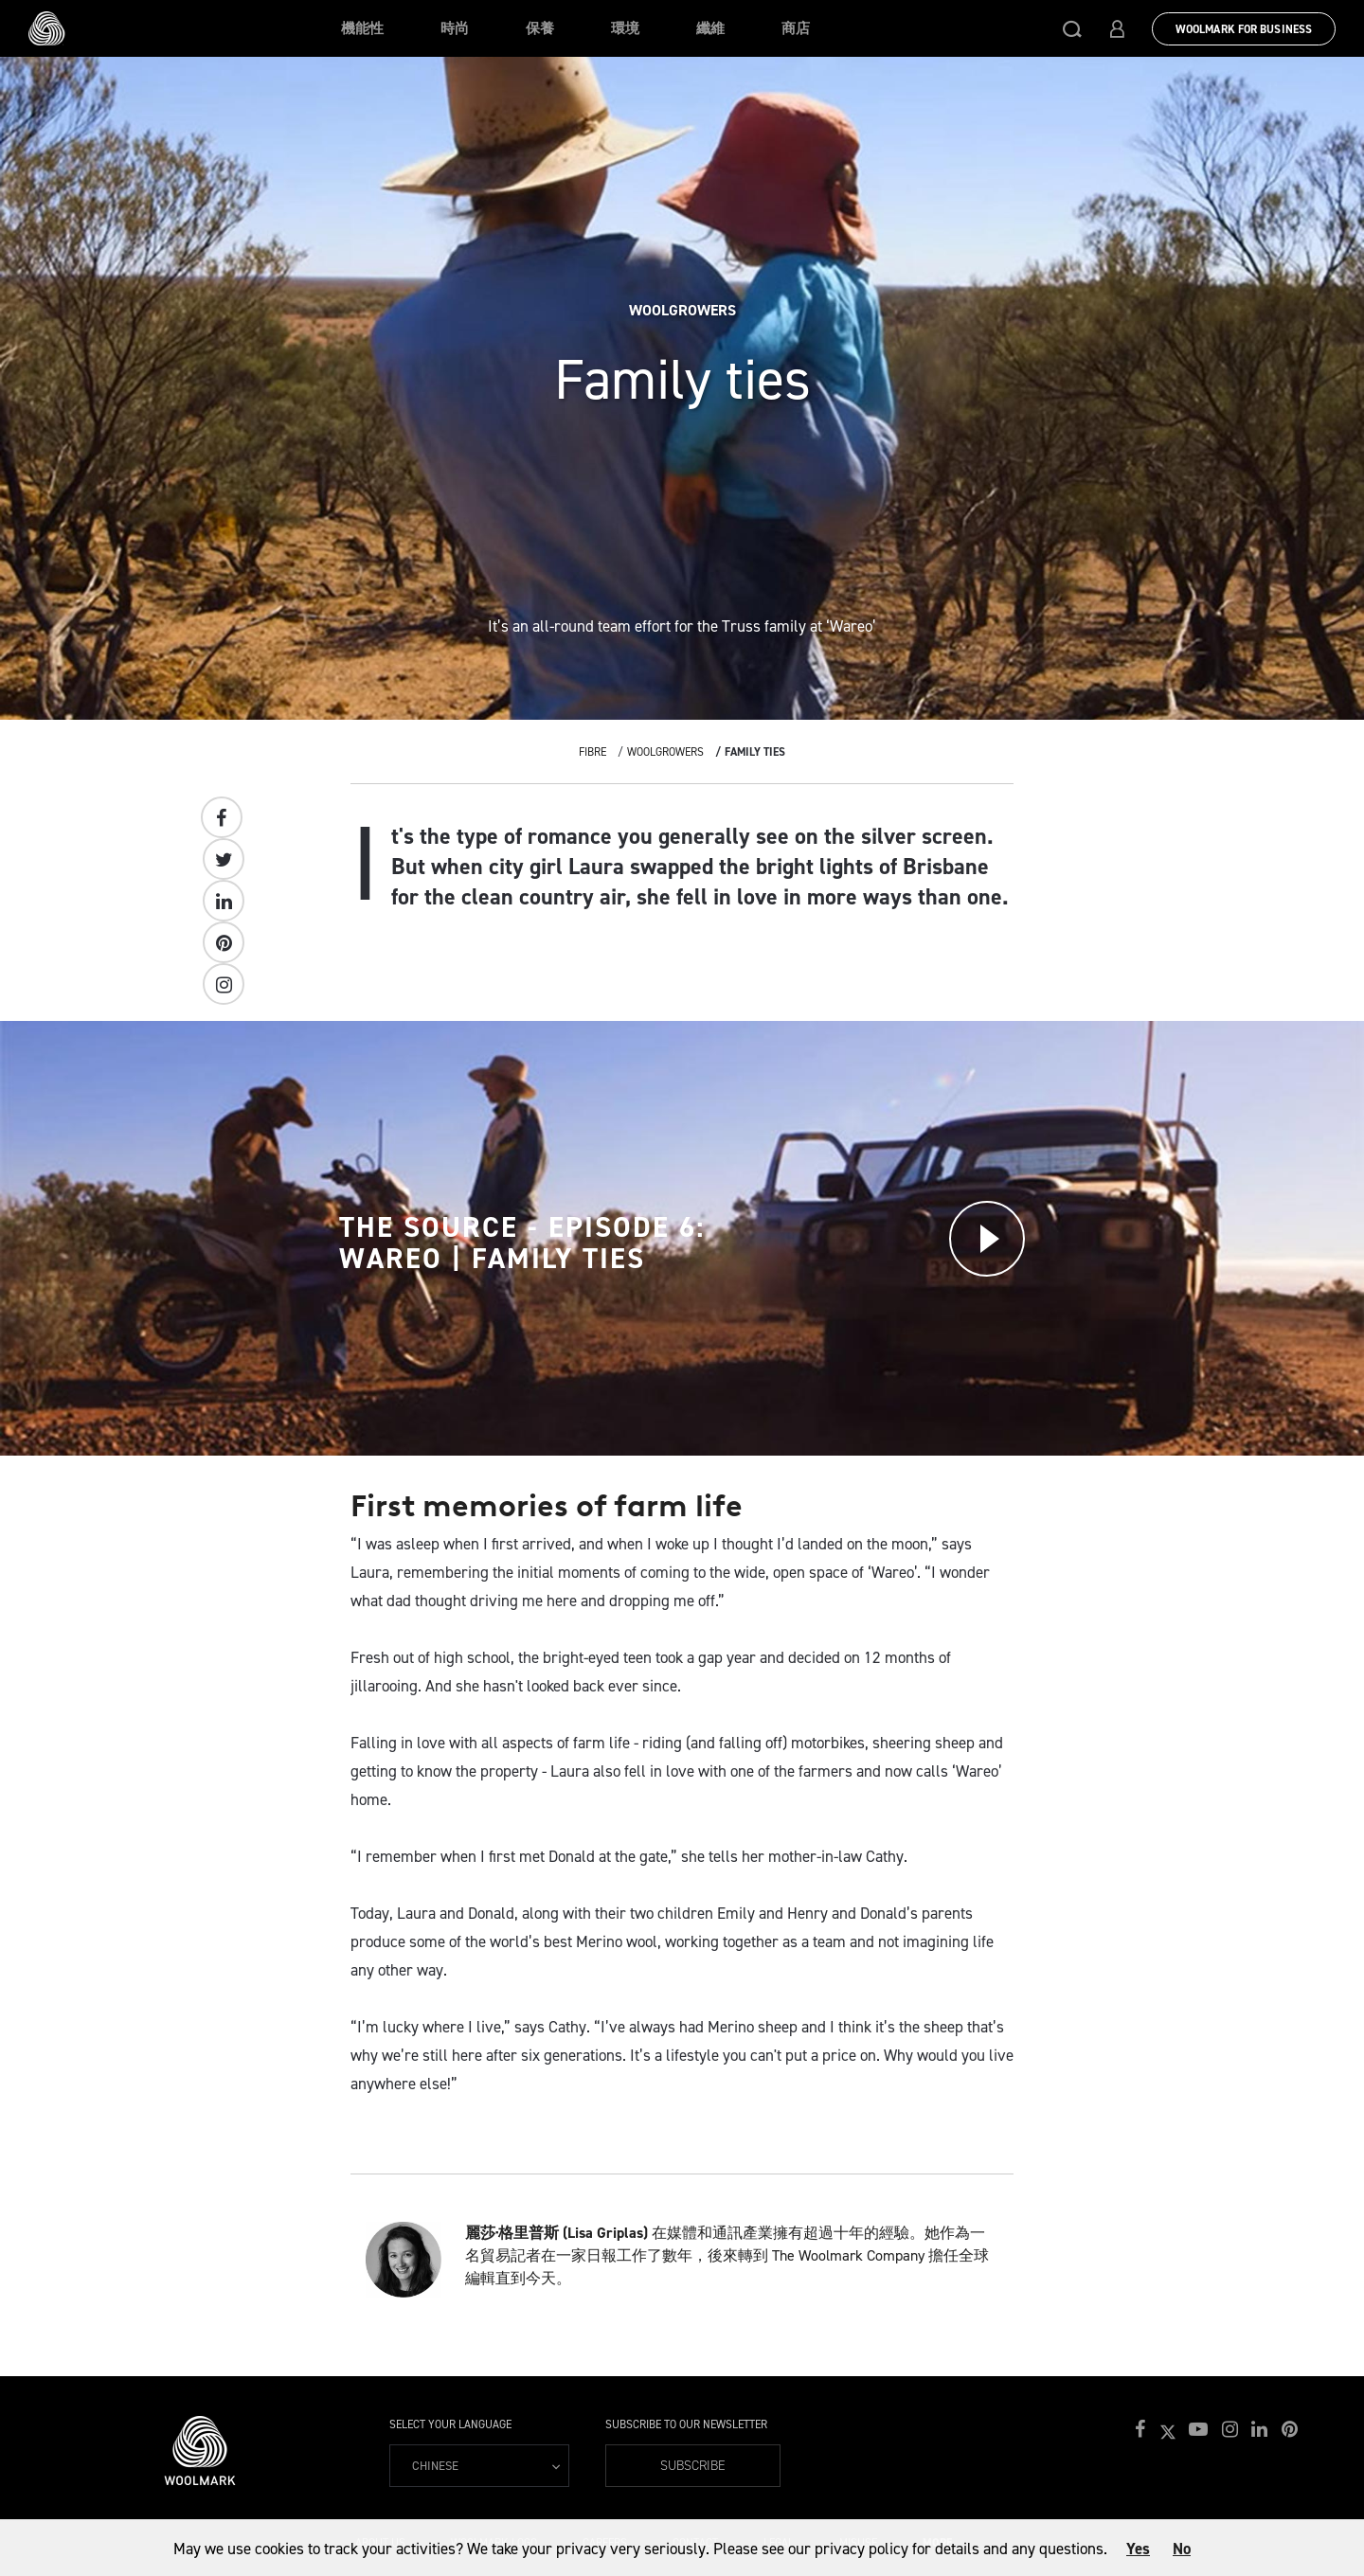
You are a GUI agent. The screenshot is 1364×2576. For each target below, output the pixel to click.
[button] (1072, 28)
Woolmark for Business (1244, 29)
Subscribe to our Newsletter (686, 2424)
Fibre (592, 752)
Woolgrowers (665, 752)
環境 (625, 28)
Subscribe (693, 2466)
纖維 (710, 28)
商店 (795, 28)
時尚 (454, 28)
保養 (540, 28)
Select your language (450, 2424)
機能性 (362, 28)
